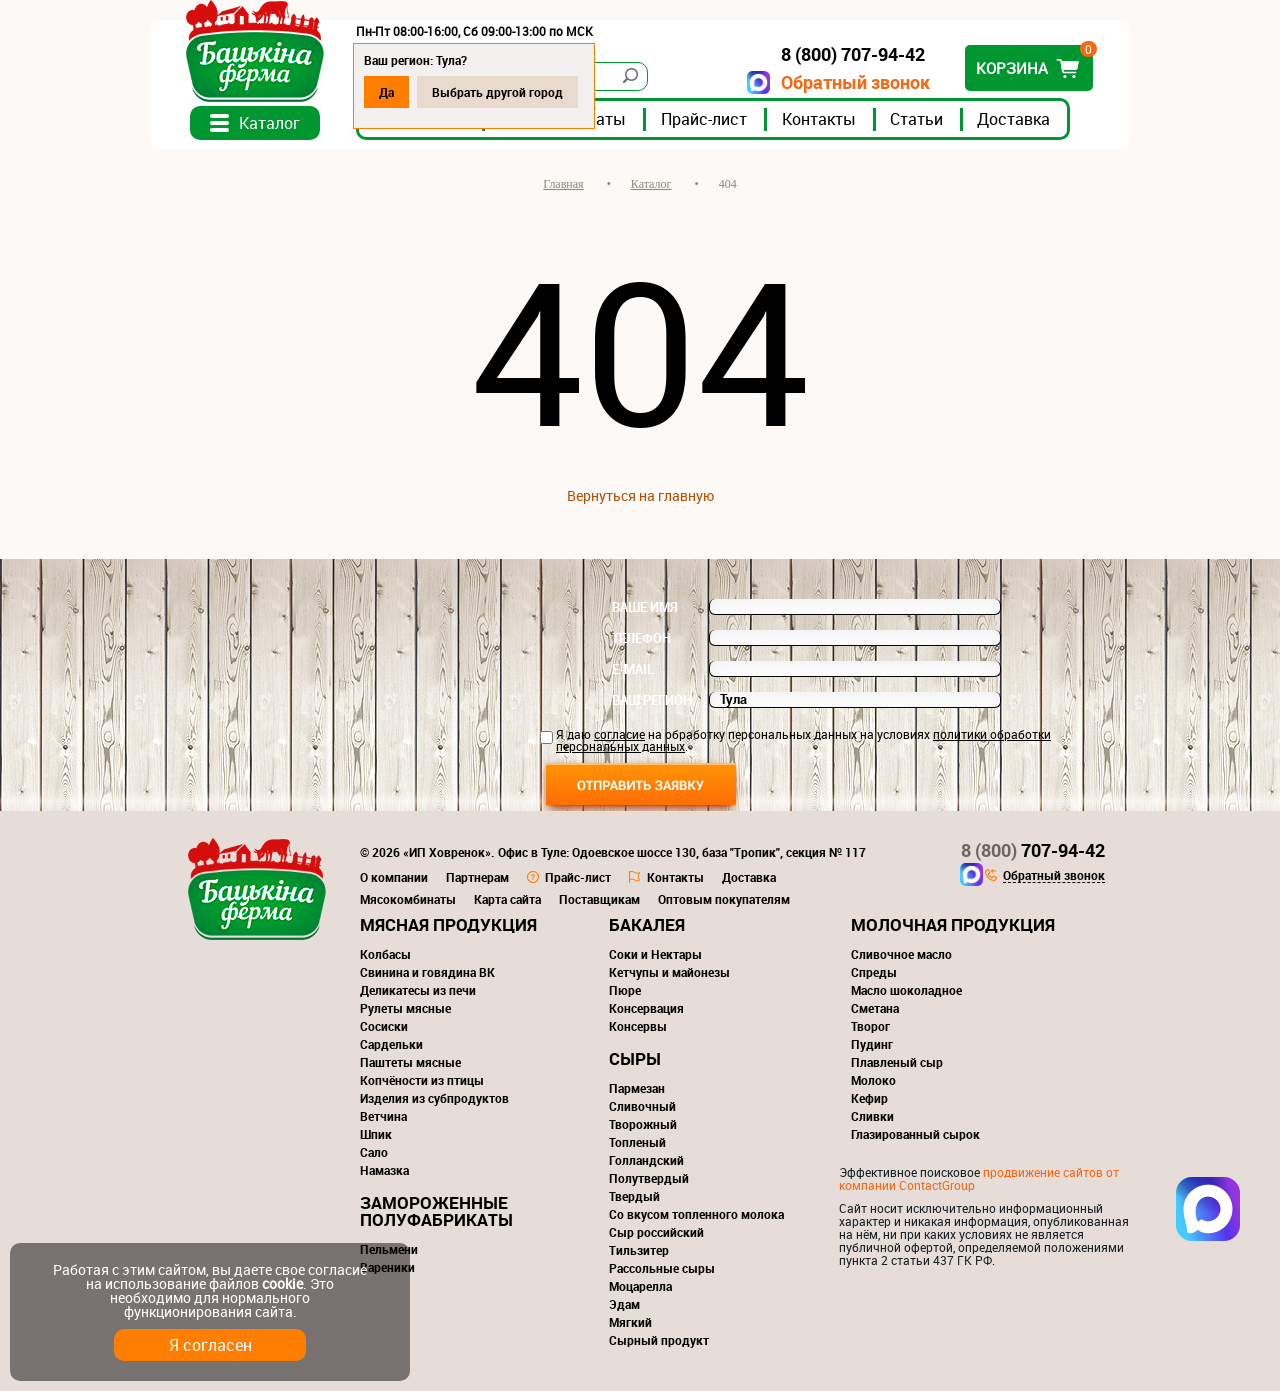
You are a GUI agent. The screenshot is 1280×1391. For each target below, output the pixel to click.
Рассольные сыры (662, 1268)
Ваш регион (652, 700)
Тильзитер (639, 1250)
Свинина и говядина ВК (427, 972)
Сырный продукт (659, 1340)
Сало (374, 1152)
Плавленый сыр (897, 1062)
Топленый (637, 1142)
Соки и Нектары (655, 954)
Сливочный (642, 1106)
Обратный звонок (855, 82)
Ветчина (383, 1116)
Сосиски (384, 1026)
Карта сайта (507, 899)
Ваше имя (645, 607)
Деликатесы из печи (418, 990)
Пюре (625, 990)
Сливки (872, 1116)
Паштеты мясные (410, 1062)
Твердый (634, 1196)
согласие (619, 734)
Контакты (819, 119)
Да (386, 92)
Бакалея (647, 924)
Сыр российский (656, 1232)
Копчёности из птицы (422, 1080)
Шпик (376, 1134)
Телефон (641, 638)
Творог (870, 1026)
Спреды (874, 972)
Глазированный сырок (915, 1134)
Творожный (643, 1124)
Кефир (869, 1098)
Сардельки (391, 1044)
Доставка (1013, 119)
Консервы (638, 1026)
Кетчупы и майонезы (669, 972)
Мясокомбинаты (408, 899)
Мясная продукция (448, 924)
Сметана (875, 1008)
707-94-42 (1033, 850)
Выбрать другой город (497, 92)
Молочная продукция (953, 924)
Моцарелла (640, 1286)
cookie (282, 1283)
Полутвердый (649, 1178)
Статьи (916, 119)
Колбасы (385, 954)
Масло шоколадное (906, 990)
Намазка (384, 1170)
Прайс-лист (704, 119)
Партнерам (477, 877)
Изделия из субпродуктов (434, 1098)
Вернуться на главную (640, 495)
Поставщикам (599, 899)
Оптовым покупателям (724, 899)
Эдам (624, 1304)
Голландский (646, 1160)
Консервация (646, 1008)
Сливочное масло (901, 954)
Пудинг (872, 1044)
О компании (394, 877)
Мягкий (630, 1322)
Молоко (873, 1080)
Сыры (635, 1058)
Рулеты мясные (405, 1008)
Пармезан (637, 1088)
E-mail (633, 669)
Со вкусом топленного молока (696, 1214)
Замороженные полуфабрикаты (436, 1211)
